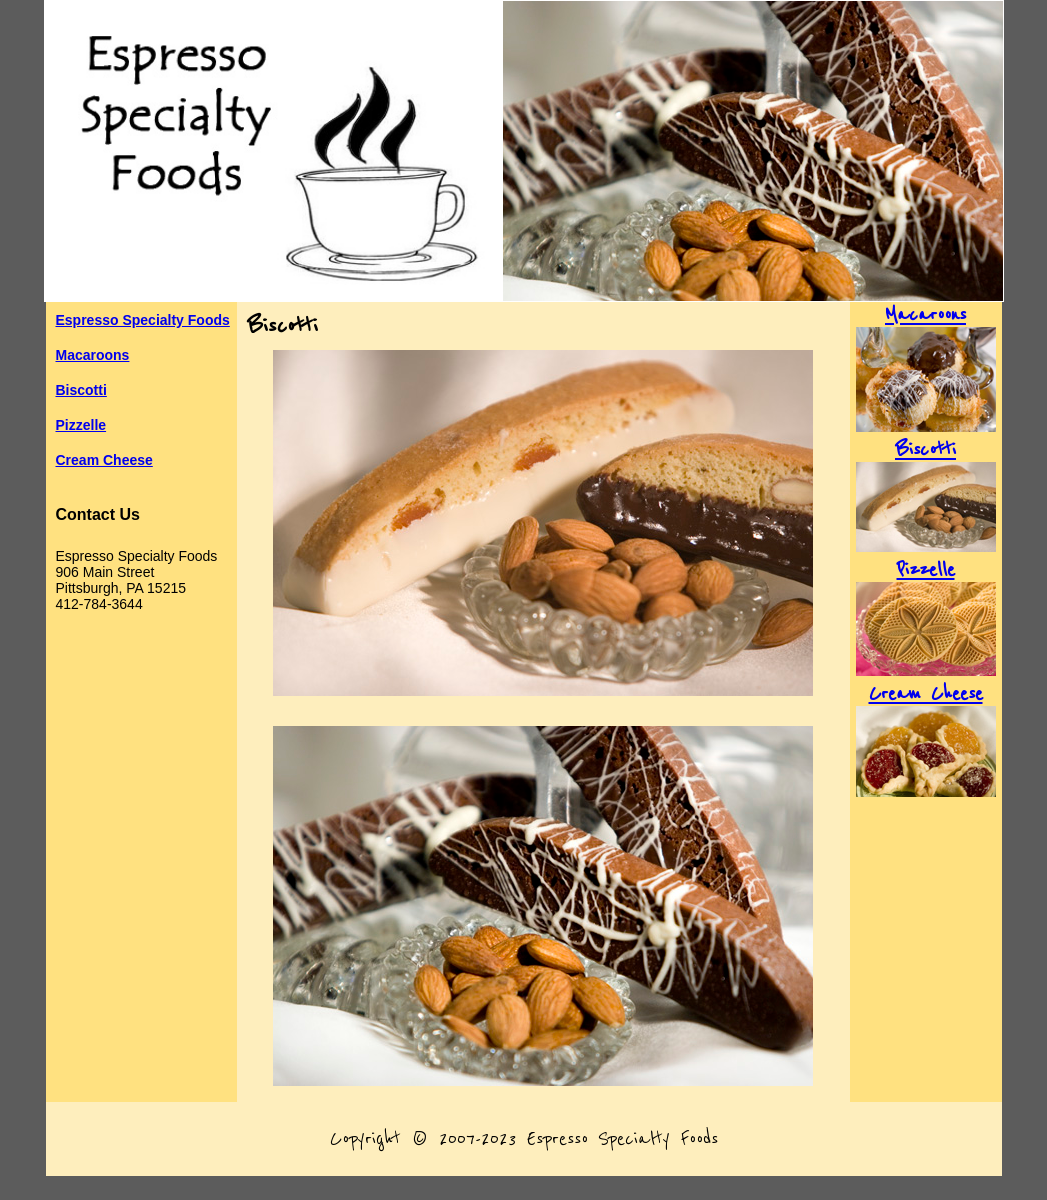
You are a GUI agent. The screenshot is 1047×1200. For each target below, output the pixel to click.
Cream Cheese (104, 460)
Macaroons (93, 355)
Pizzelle (81, 425)
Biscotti (81, 390)
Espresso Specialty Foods (143, 320)
